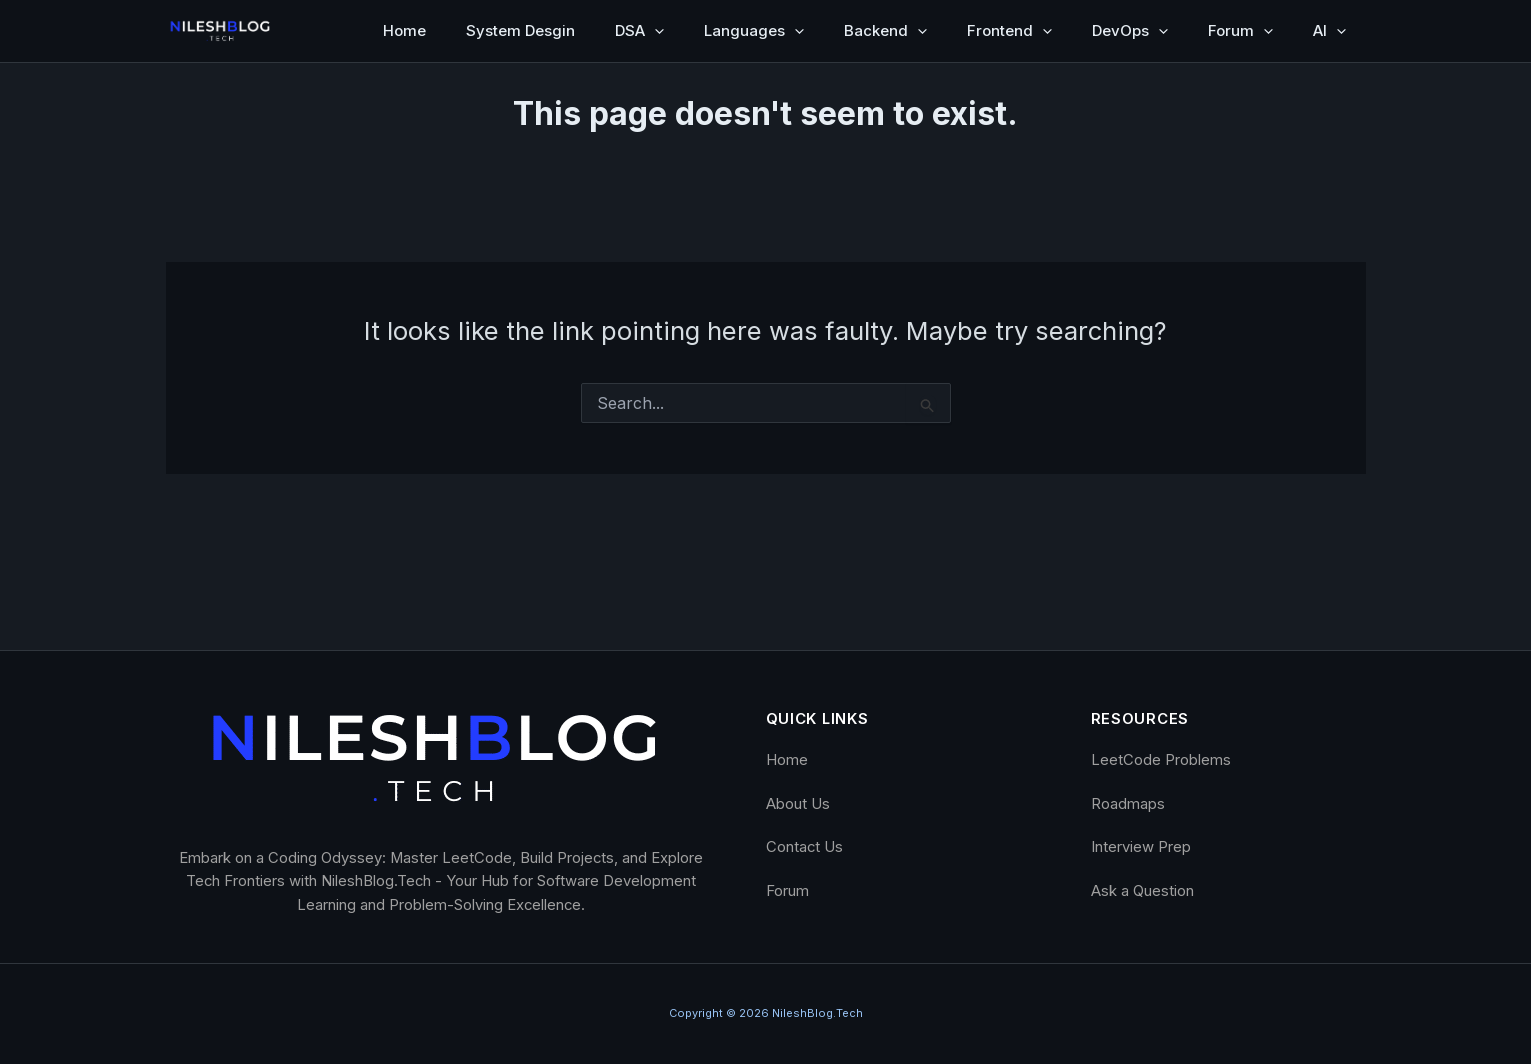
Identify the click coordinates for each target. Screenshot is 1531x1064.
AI (1329, 31)
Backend (885, 31)
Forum (1240, 31)
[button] (654, 31)
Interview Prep (1141, 847)
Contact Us (804, 847)
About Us (798, 804)
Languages (754, 31)
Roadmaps (1128, 804)
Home (404, 30)
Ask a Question (1142, 891)
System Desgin (520, 30)
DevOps (1130, 31)
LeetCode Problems (1161, 760)
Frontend (1009, 31)
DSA (639, 31)
